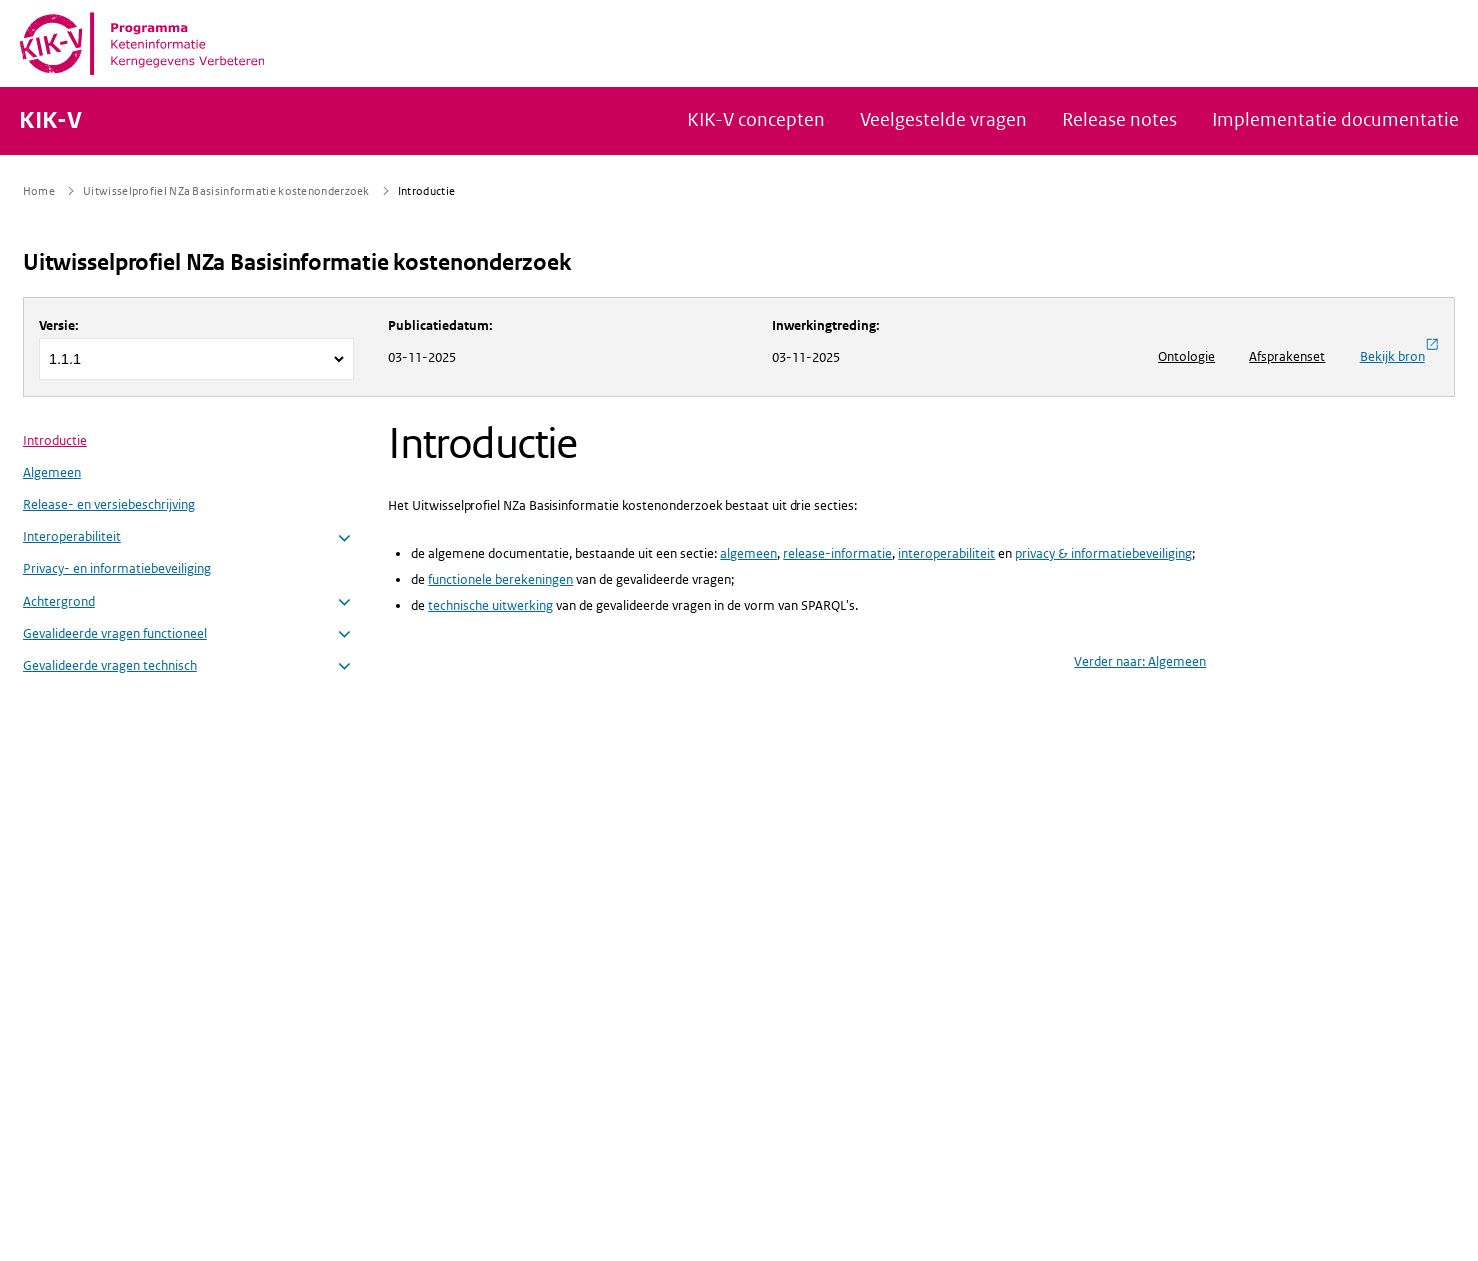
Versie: (59, 325)
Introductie (55, 440)
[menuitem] (189, 553)
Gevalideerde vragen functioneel (115, 633)
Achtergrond (59, 601)
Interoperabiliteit (72, 536)
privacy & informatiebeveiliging (1103, 553)
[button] (344, 538)
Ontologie (1186, 356)
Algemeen (52, 472)
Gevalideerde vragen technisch (110, 665)
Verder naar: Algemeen (1140, 661)
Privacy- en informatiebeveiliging (117, 568)
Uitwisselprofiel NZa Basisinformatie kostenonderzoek (297, 262)
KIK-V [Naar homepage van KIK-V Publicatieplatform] (50, 121)
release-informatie (837, 553)
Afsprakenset (1287, 356)
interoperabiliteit (946, 553)
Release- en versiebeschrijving (109, 504)
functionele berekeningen (500, 579)
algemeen (748, 553)
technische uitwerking (490, 605)
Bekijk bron (1399, 351)
